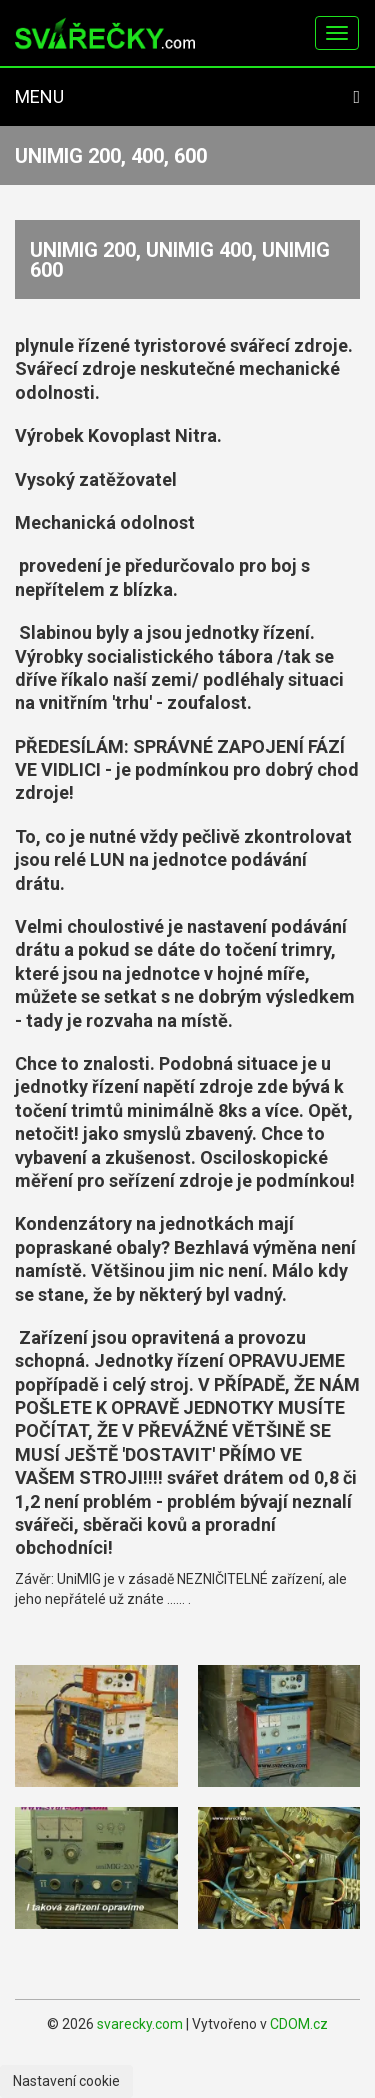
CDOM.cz (299, 2024)
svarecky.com (140, 2024)
